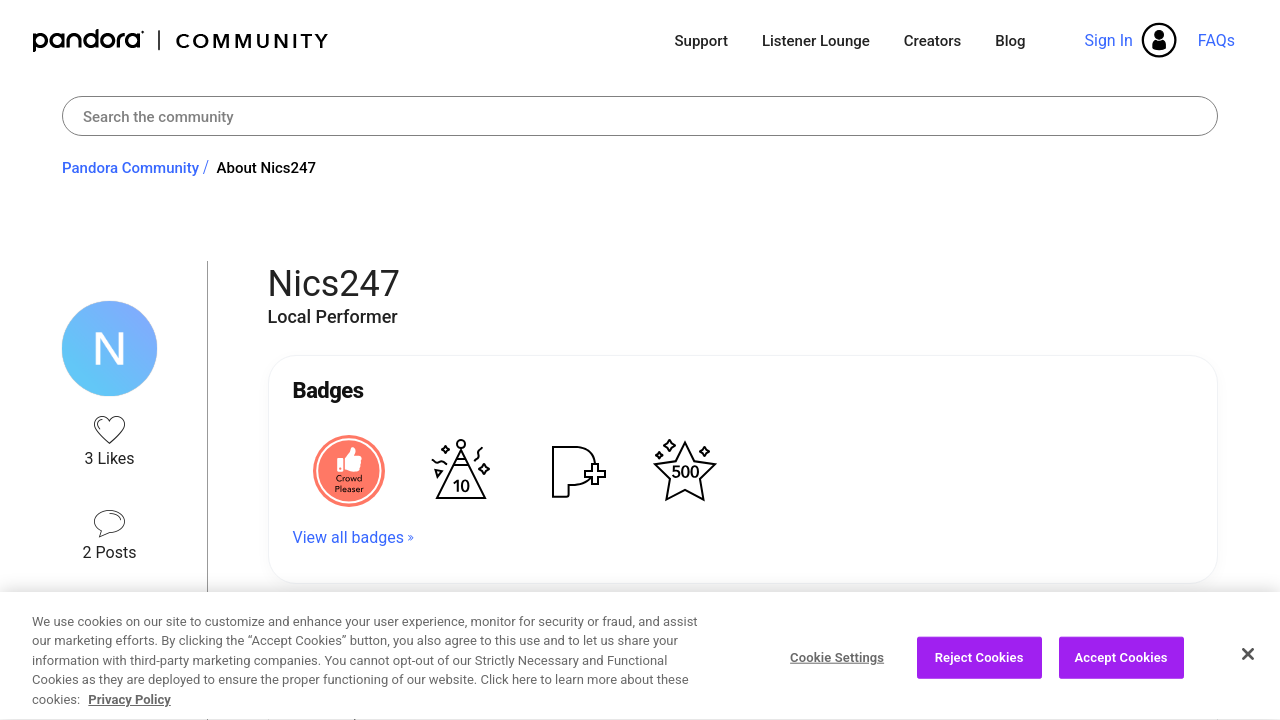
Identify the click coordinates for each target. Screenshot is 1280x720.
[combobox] (640, 116)
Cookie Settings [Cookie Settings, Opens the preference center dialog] (837, 665)
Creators (932, 41)
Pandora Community (181, 40)
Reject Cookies (979, 665)
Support (700, 41)
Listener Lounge (816, 41)
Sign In (1108, 40)
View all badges (348, 537)
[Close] (1248, 662)
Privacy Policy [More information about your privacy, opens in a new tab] (129, 708)
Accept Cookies (1121, 665)
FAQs (1216, 40)
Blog (1010, 41)
